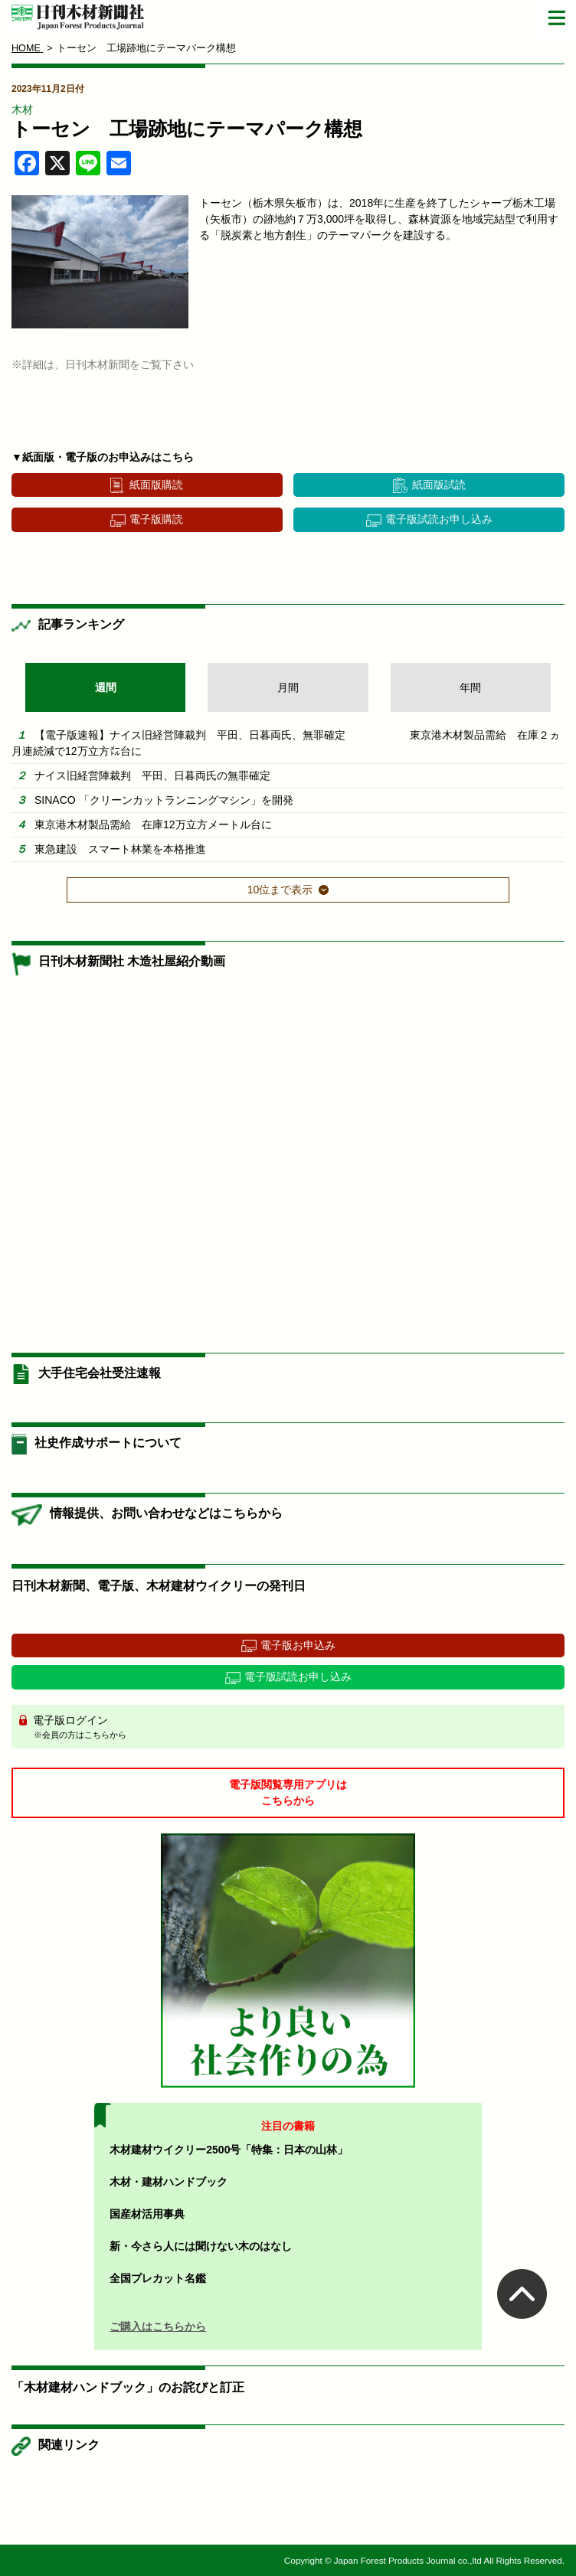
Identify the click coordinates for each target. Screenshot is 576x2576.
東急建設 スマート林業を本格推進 (120, 849)
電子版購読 (156, 519)
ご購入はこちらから (158, 2326)
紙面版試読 (439, 484)
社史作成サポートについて (108, 1442)
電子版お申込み (297, 1645)
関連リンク (69, 2444)
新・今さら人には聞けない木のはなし (201, 2246)
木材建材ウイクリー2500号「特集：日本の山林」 (229, 2149)
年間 (470, 687)
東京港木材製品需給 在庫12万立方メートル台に (153, 824)
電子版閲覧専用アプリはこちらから (288, 1792)
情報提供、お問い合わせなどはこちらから (166, 1513)
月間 (288, 687)
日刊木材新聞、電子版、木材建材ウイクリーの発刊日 (158, 1585)
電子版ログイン (293, 1728)
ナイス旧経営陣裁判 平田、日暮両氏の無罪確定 (152, 775)
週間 (105, 687)
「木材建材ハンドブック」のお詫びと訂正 (127, 2387)
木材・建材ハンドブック (168, 2182)
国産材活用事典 (147, 2214)
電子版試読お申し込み (439, 519)
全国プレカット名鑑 (158, 2278)
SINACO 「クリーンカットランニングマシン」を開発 (163, 800)
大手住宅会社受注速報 (99, 1372)
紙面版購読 (156, 484)
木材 (22, 109)
